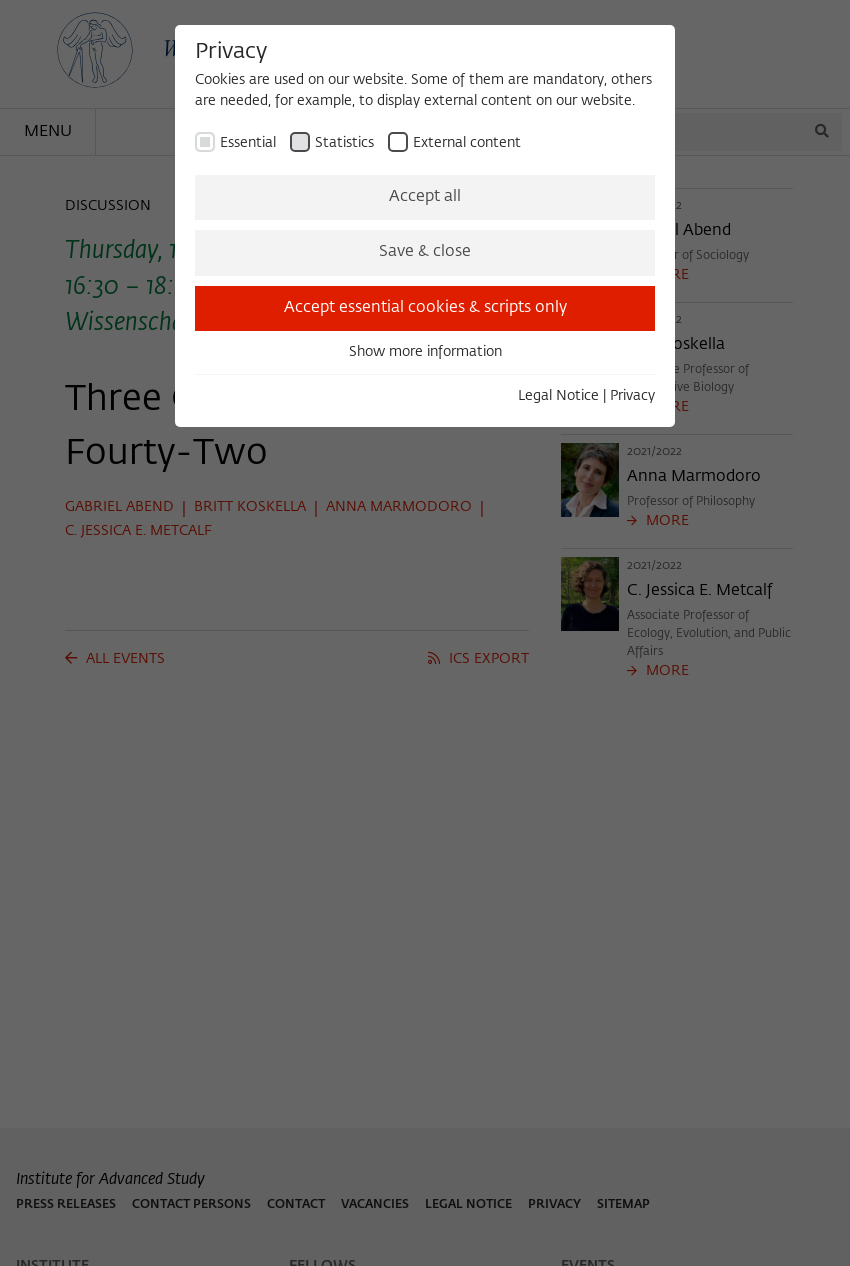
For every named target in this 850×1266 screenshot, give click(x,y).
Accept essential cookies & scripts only (425, 308)
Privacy (632, 396)
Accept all (425, 197)
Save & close (425, 252)
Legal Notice (558, 396)
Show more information (425, 352)
